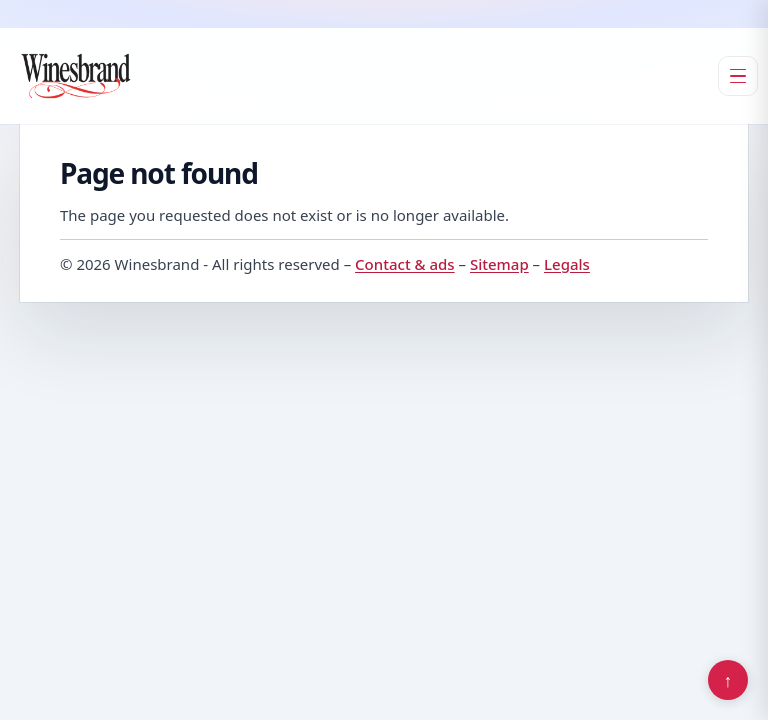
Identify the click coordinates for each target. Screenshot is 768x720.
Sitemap (499, 264)
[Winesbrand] (76, 76)
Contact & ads (405, 264)
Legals (567, 264)
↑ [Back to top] (728, 680)
